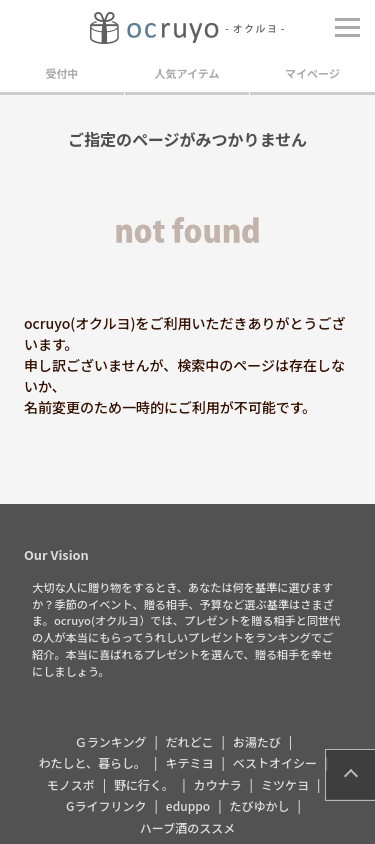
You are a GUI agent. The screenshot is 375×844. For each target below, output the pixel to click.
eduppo (188, 805)
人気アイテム (187, 73)
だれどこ (190, 741)
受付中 (62, 73)
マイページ (312, 73)
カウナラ (218, 784)
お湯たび (257, 741)
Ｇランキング (111, 741)
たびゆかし (260, 805)
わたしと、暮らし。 (93, 762)
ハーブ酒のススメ (187, 827)
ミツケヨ (285, 784)
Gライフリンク (106, 805)
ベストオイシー (275, 762)
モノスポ (71, 784)
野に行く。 (144, 784)
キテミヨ (189, 762)
